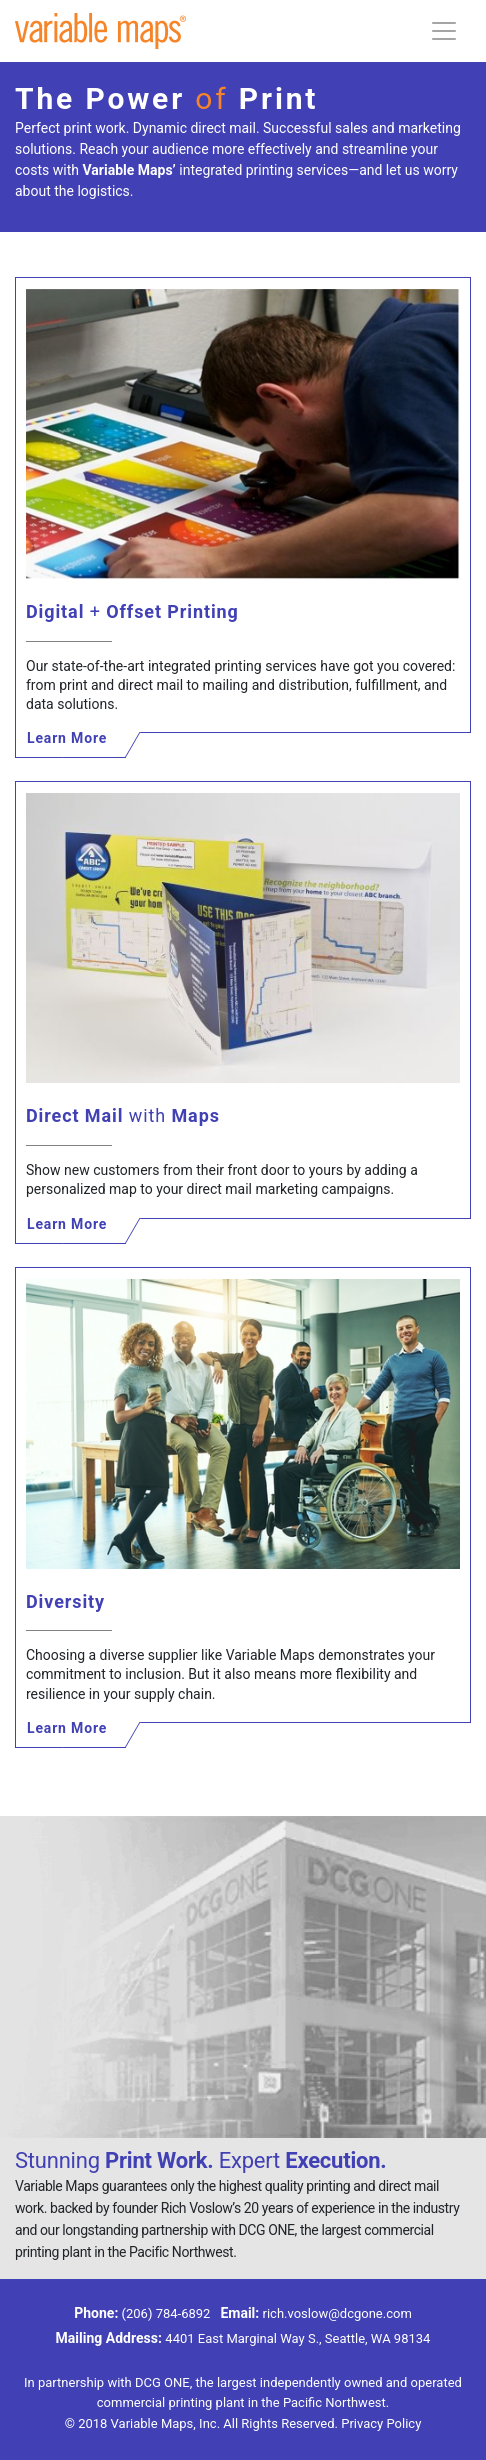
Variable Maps (152, 2423)
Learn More (67, 738)
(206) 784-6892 (166, 2313)
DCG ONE (162, 2382)
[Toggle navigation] (444, 31)
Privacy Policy (381, 2423)
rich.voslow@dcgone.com (337, 2313)
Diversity (65, 1601)
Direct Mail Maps (123, 1115)
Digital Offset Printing (132, 611)
